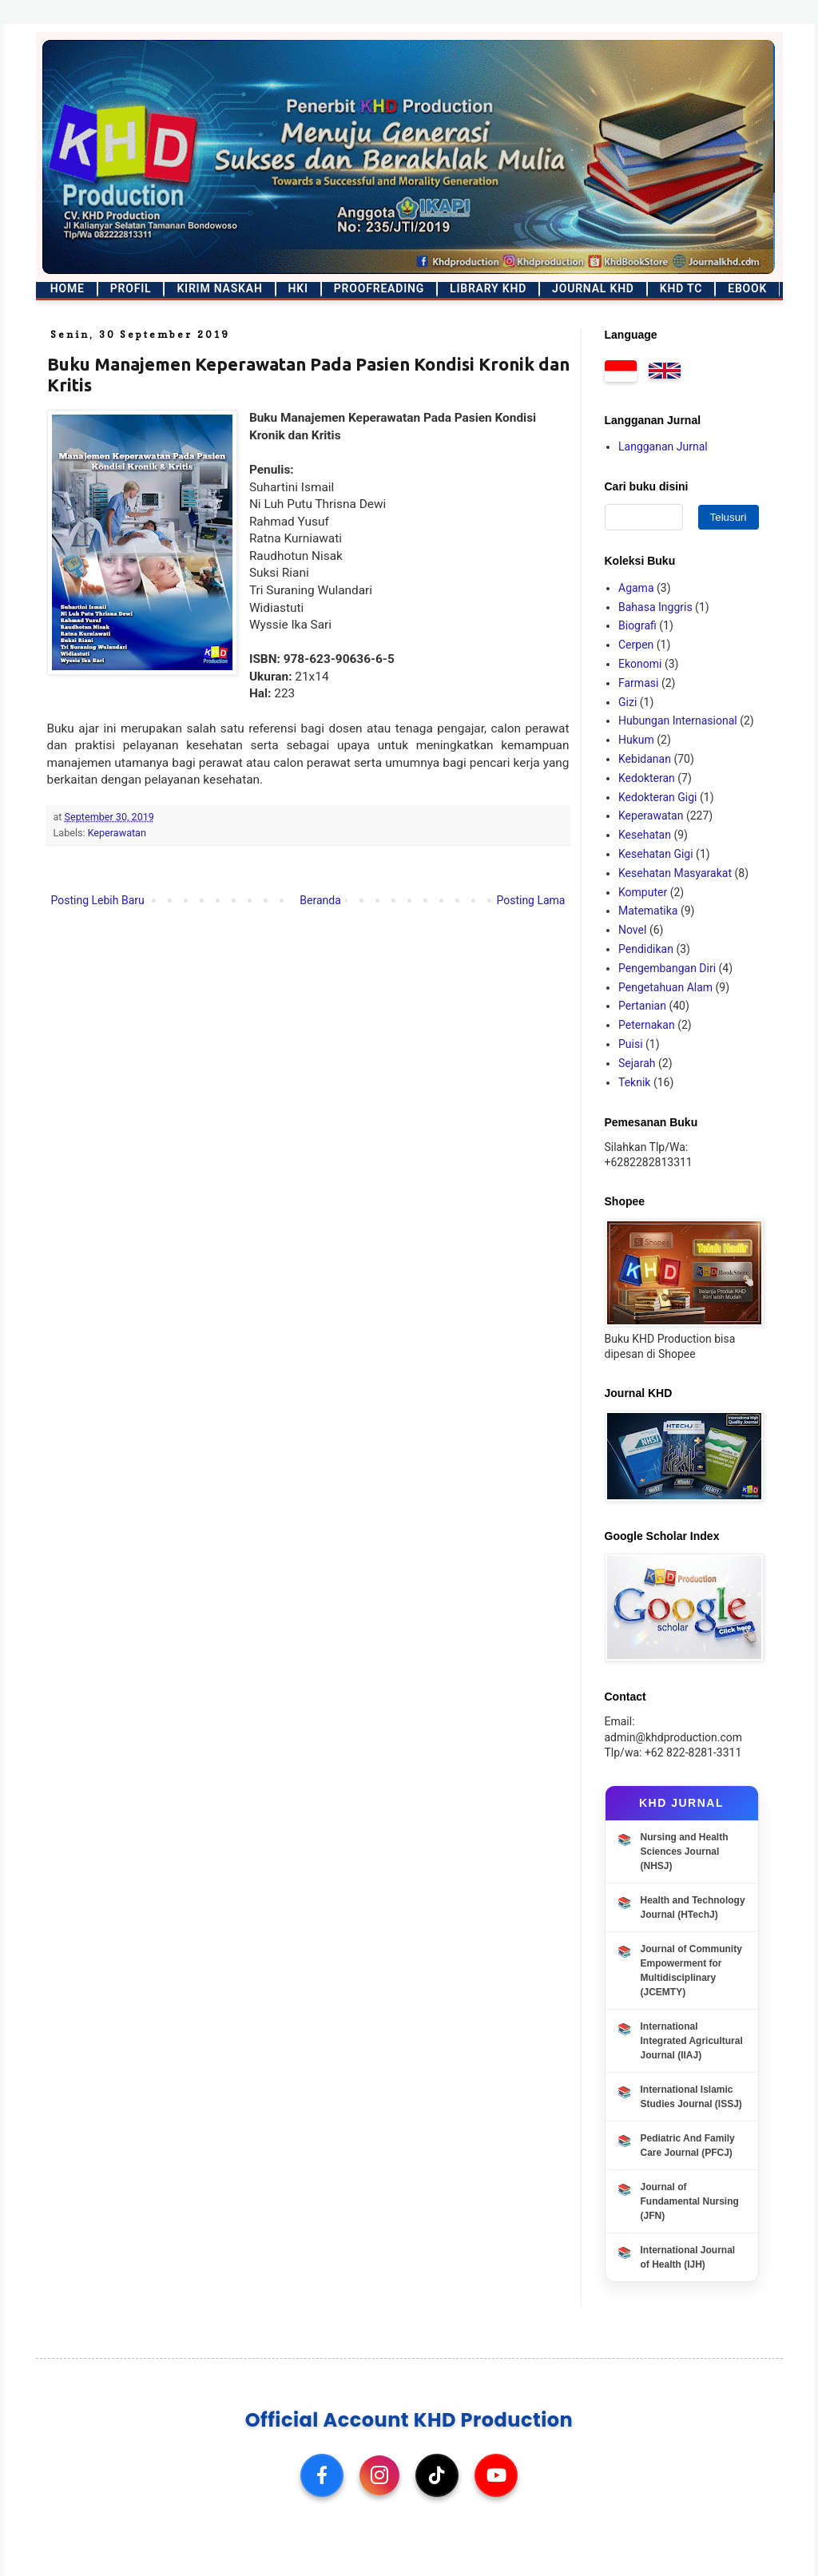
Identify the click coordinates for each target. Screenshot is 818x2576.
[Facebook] (321, 2475)
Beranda (320, 900)
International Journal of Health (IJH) (688, 2257)
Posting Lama (530, 900)
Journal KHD (593, 288)
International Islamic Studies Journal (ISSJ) (691, 2097)
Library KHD (488, 288)
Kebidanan (644, 758)
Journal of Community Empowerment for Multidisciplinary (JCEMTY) (691, 1970)
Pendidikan (645, 949)
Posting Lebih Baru (98, 900)
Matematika (647, 910)
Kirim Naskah (219, 288)
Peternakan (646, 1024)
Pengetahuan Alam (665, 987)
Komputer (642, 892)
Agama (636, 587)
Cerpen (635, 644)
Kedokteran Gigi (657, 797)
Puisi (630, 1044)
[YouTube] (496, 2475)
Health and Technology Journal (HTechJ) (693, 1907)
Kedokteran (646, 778)
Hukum (636, 739)
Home (67, 288)
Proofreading (379, 288)
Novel (632, 929)
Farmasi (638, 683)
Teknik (634, 1082)
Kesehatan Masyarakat (675, 873)
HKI (298, 288)
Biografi (637, 625)
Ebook (747, 288)
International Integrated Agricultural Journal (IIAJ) (692, 2041)
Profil (131, 288)
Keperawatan (117, 833)
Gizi (627, 702)
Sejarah (637, 1063)
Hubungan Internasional (677, 720)
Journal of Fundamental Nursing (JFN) (690, 2201)
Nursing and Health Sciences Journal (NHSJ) (685, 1851)
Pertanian (642, 1005)
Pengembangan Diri (667, 968)
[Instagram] (379, 2475)
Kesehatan (644, 834)
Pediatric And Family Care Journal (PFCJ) (688, 2145)
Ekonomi (639, 663)
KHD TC (681, 288)
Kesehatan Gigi (655, 853)
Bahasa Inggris (655, 607)
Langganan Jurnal (663, 446)
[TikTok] (437, 2475)
